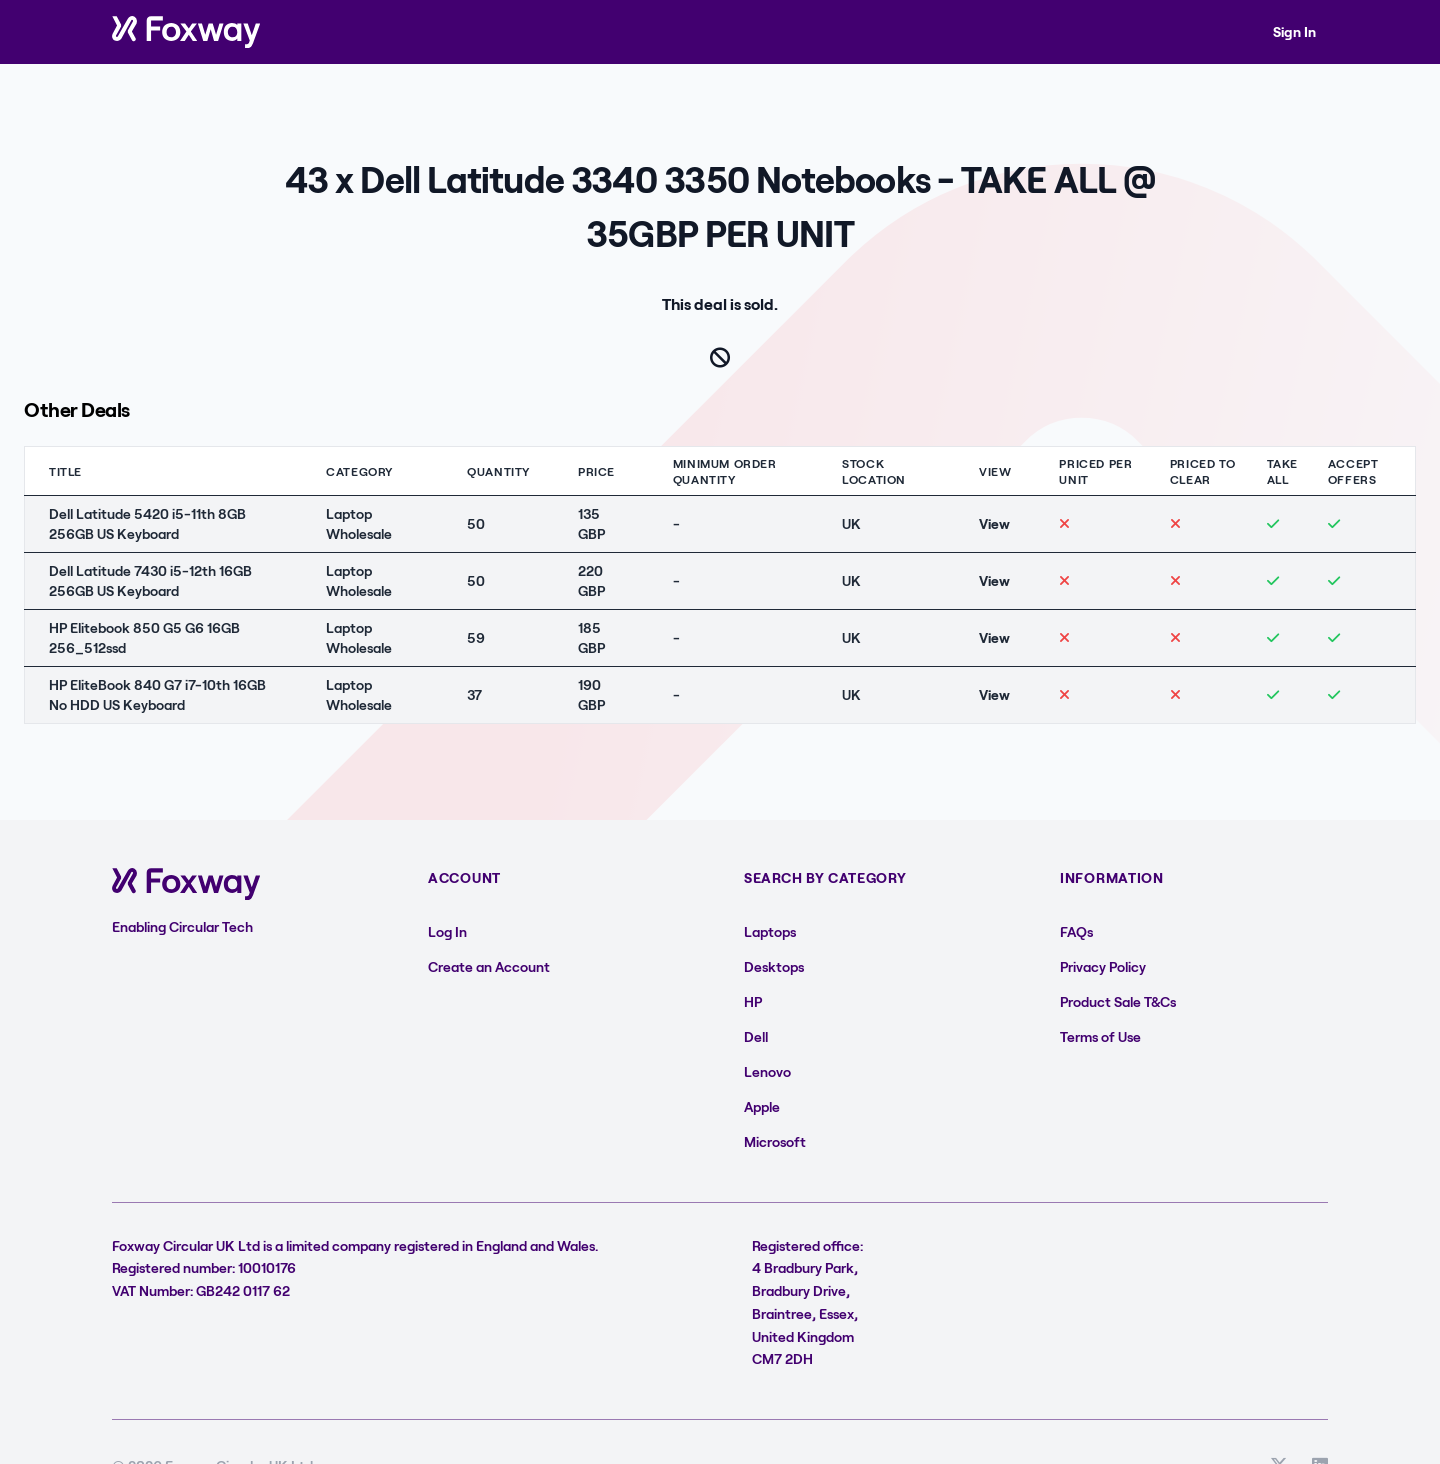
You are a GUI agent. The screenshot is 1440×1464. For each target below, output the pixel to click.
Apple (762, 1106)
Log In (447, 931)
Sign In (1294, 31)
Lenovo (767, 1071)
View (994, 523)
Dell (756, 1036)
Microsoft (775, 1141)
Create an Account (489, 966)
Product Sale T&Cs (1118, 1001)
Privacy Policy (1103, 966)
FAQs (1076, 931)
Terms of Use (1100, 1036)
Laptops (770, 931)
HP (753, 1001)
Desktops (774, 966)
